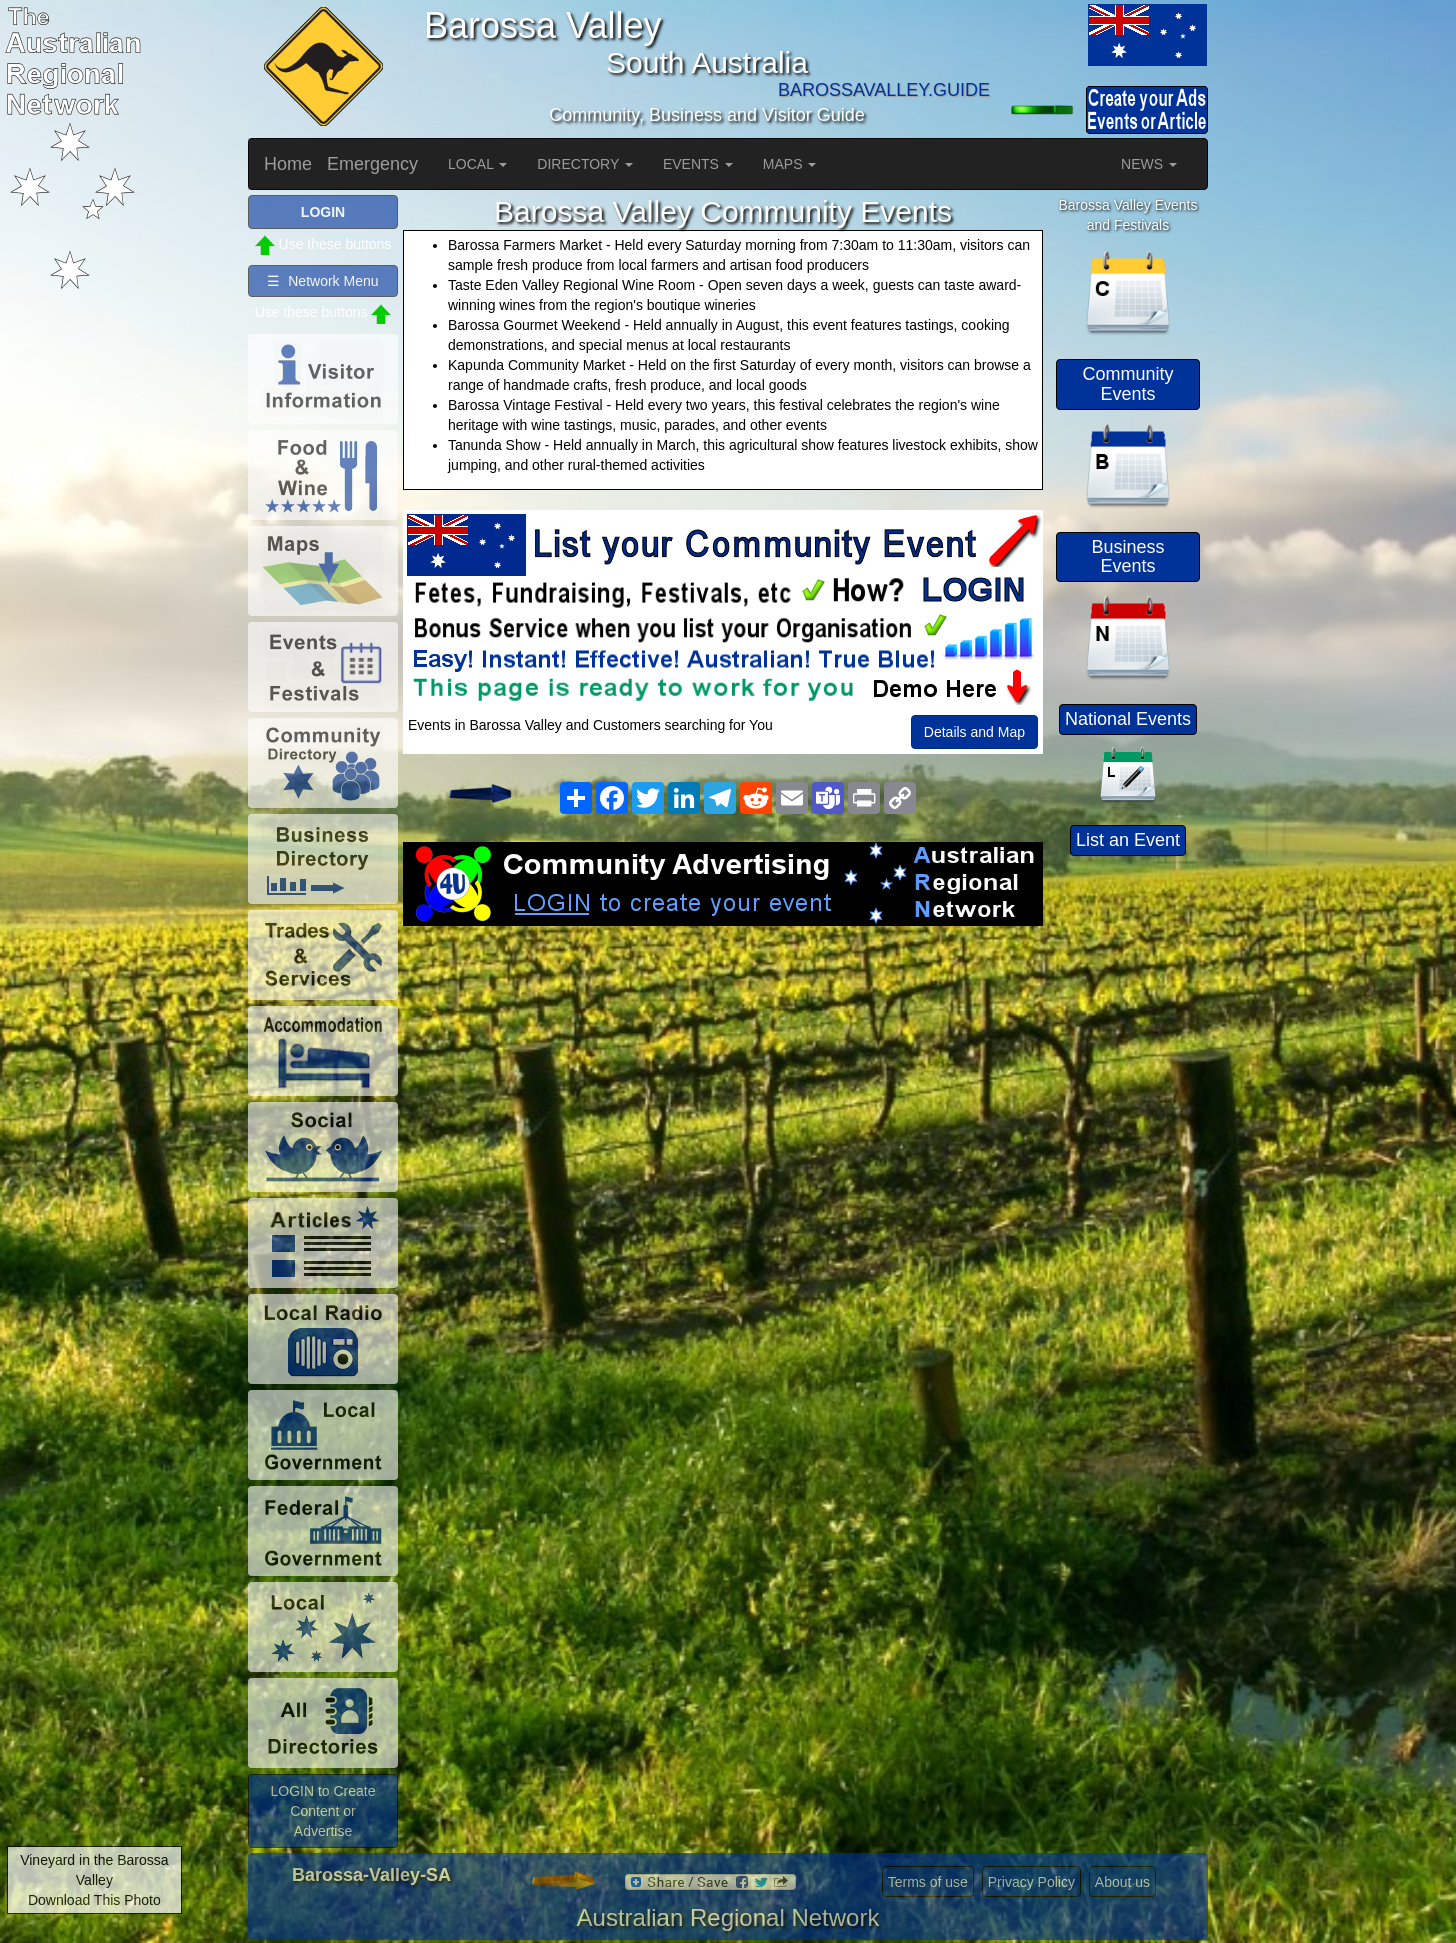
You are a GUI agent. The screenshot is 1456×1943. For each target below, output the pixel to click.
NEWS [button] (1149, 164)
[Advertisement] (723, 1086)
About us (1122, 1882)
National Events (1128, 719)
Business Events (1127, 557)
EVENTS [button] (698, 164)
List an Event (1128, 840)
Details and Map (974, 732)
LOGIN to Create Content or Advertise (322, 1811)
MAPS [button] (790, 164)
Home (288, 164)
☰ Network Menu (322, 281)
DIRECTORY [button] (585, 164)
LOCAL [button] (477, 164)
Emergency (372, 164)
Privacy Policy (1031, 1882)
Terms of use (928, 1882)
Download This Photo (94, 1900)
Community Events (1127, 384)
